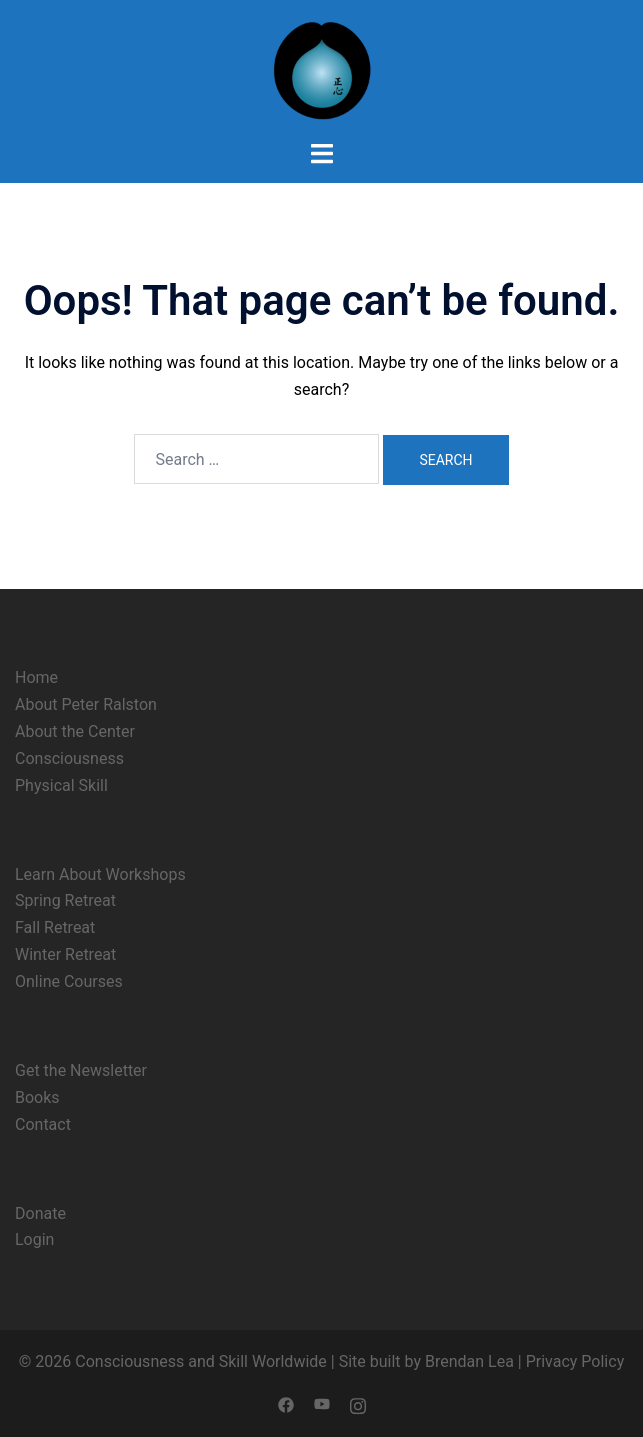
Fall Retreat (55, 927)
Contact (43, 1124)
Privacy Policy (575, 1361)
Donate (40, 1213)
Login (34, 1239)
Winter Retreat (65, 954)
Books (37, 1097)
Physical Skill (61, 785)
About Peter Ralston (86, 704)
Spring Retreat (65, 900)
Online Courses (69, 981)
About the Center (75, 731)
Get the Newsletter (81, 1070)
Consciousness (69, 758)
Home (36, 677)
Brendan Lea (469, 1361)
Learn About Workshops (100, 874)
